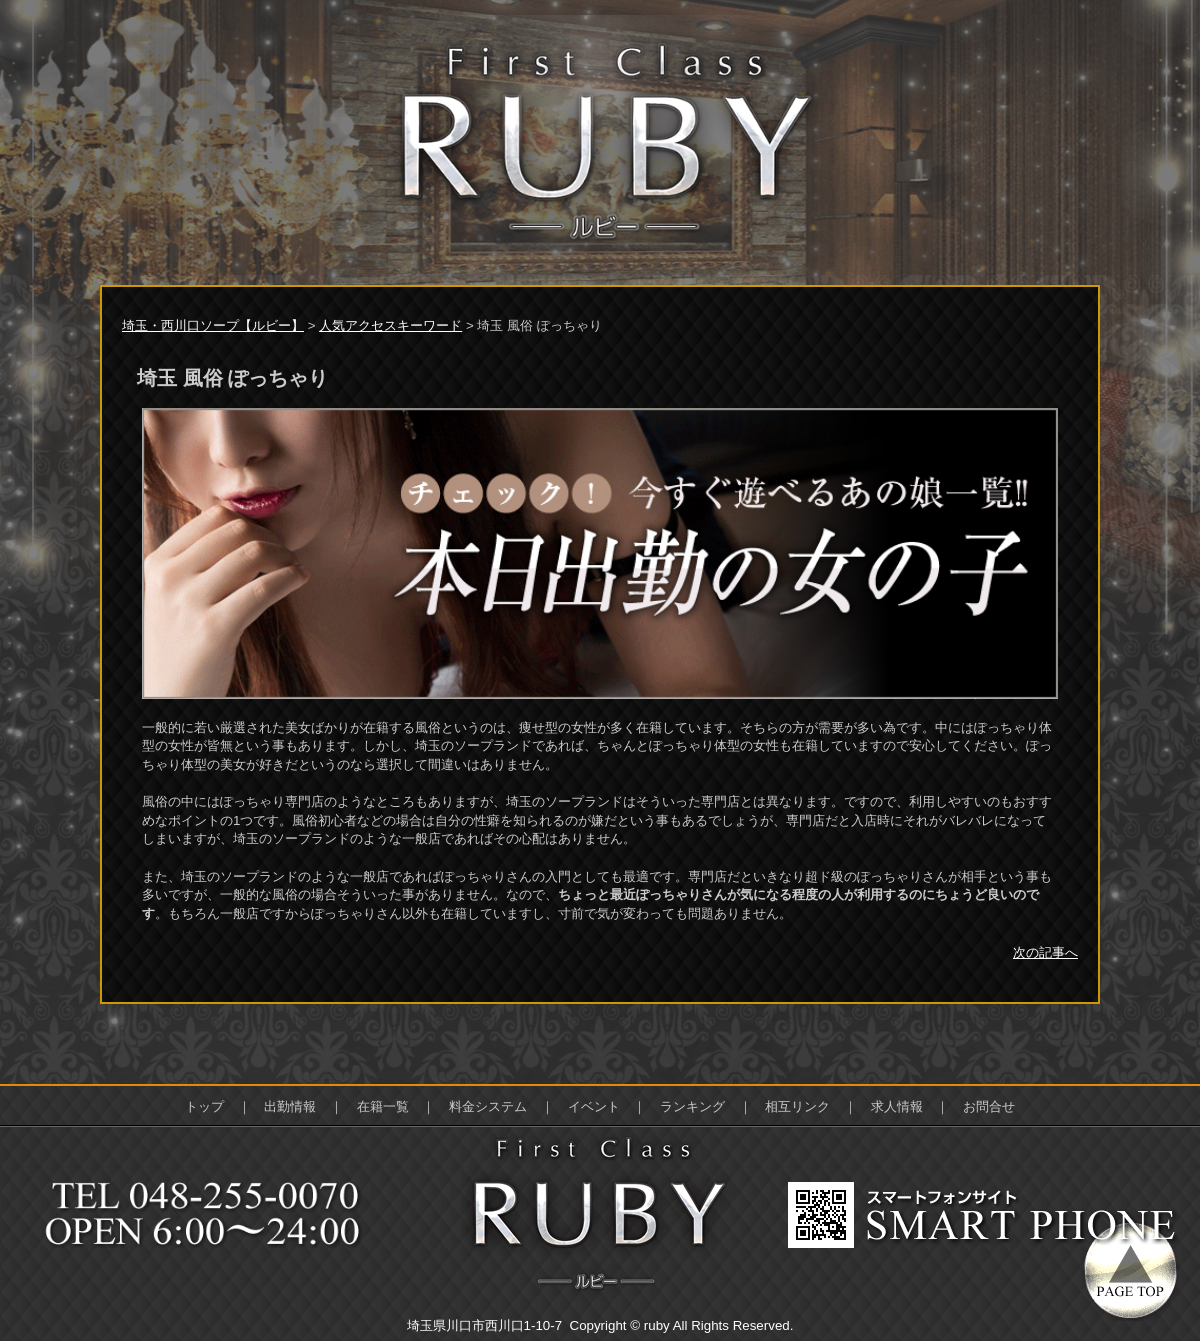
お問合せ (989, 1106)
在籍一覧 (383, 1106)
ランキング (692, 1106)
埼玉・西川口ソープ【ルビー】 (213, 325)
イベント (594, 1106)
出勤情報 (290, 1106)
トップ (204, 1106)
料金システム (488, 1106)
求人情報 (897, 1106)
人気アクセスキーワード (390, 325)
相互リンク (797, 1106)
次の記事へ (1045, 952)
